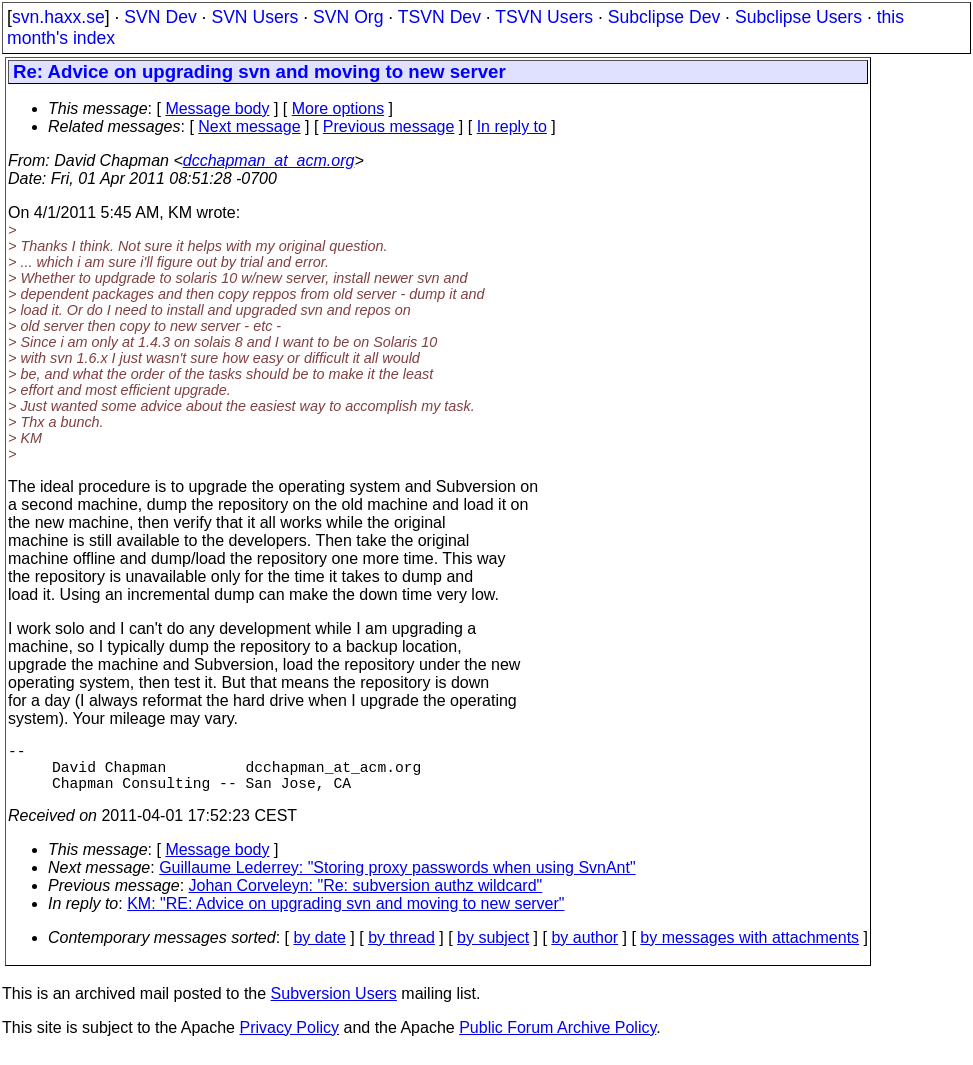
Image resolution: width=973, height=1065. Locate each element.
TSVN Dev (439, 17)
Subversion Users (334, 1005)
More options (338, 108)
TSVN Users (544, 17)
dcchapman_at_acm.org (269, 160)
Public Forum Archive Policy (557, 1039)
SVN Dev (160, 17)
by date (319, 949)
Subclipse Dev (664, 17)
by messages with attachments (749, 949)
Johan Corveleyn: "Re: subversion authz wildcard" (366, 897)
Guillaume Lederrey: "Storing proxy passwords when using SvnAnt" (397, 879)
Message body (217, 108)
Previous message (389, 126)
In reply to (512, 126)
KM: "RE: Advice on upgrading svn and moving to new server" (345, 915)
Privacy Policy (289, 1039)
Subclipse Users (798, 17)
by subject (493, 949)
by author (584, 949)
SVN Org (348, 17)
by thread (401, 949)
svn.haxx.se (58, 17)
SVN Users (254, 17)
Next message (249, 126)
